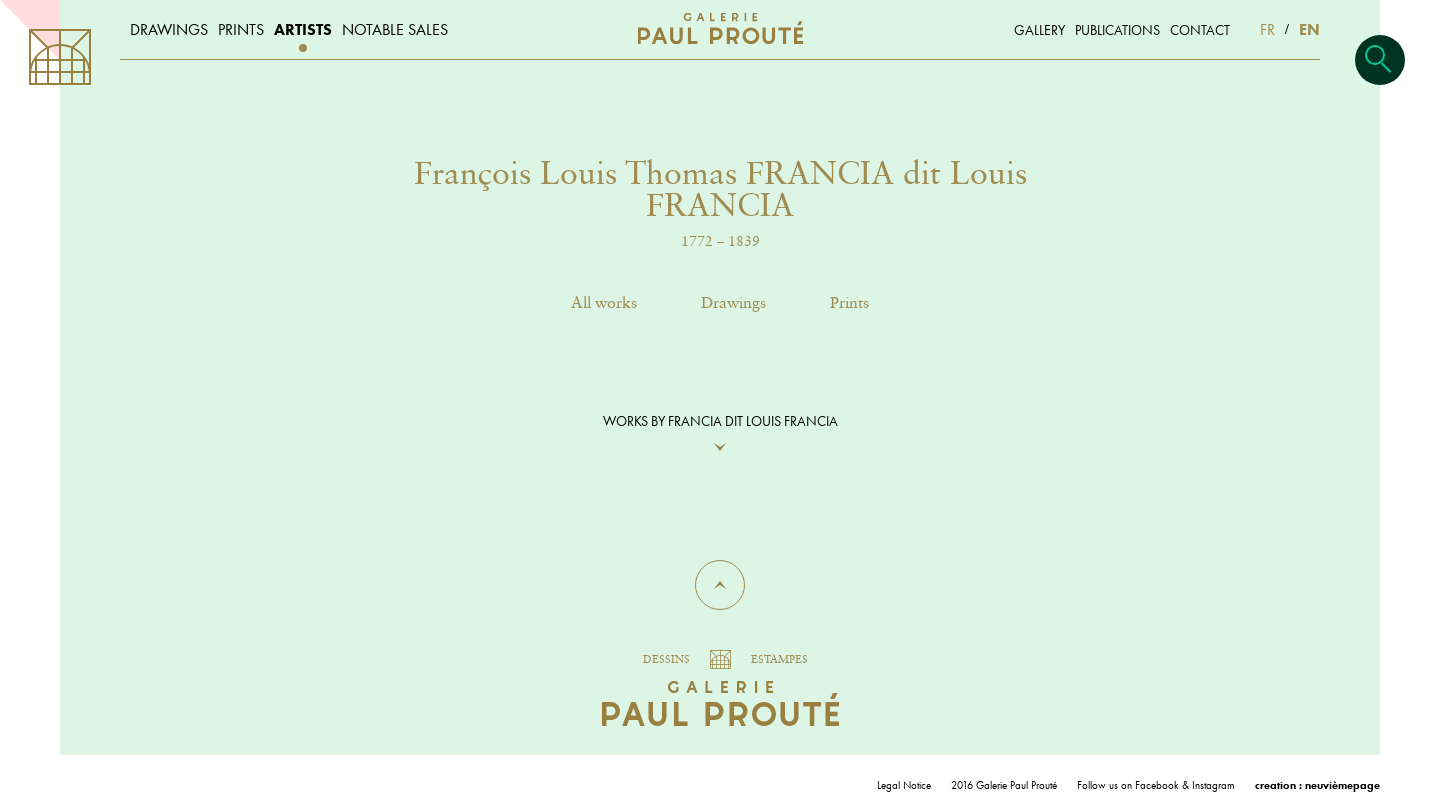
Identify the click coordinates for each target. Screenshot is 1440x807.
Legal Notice (904, 785)
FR (1267, 29)
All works (604, 304)
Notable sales (395, 29)
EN (1309, 29)
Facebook (1157, 785)
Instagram (1213, 785)
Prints (849, 304)
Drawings (733, 304)
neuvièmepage (1342, 785)
